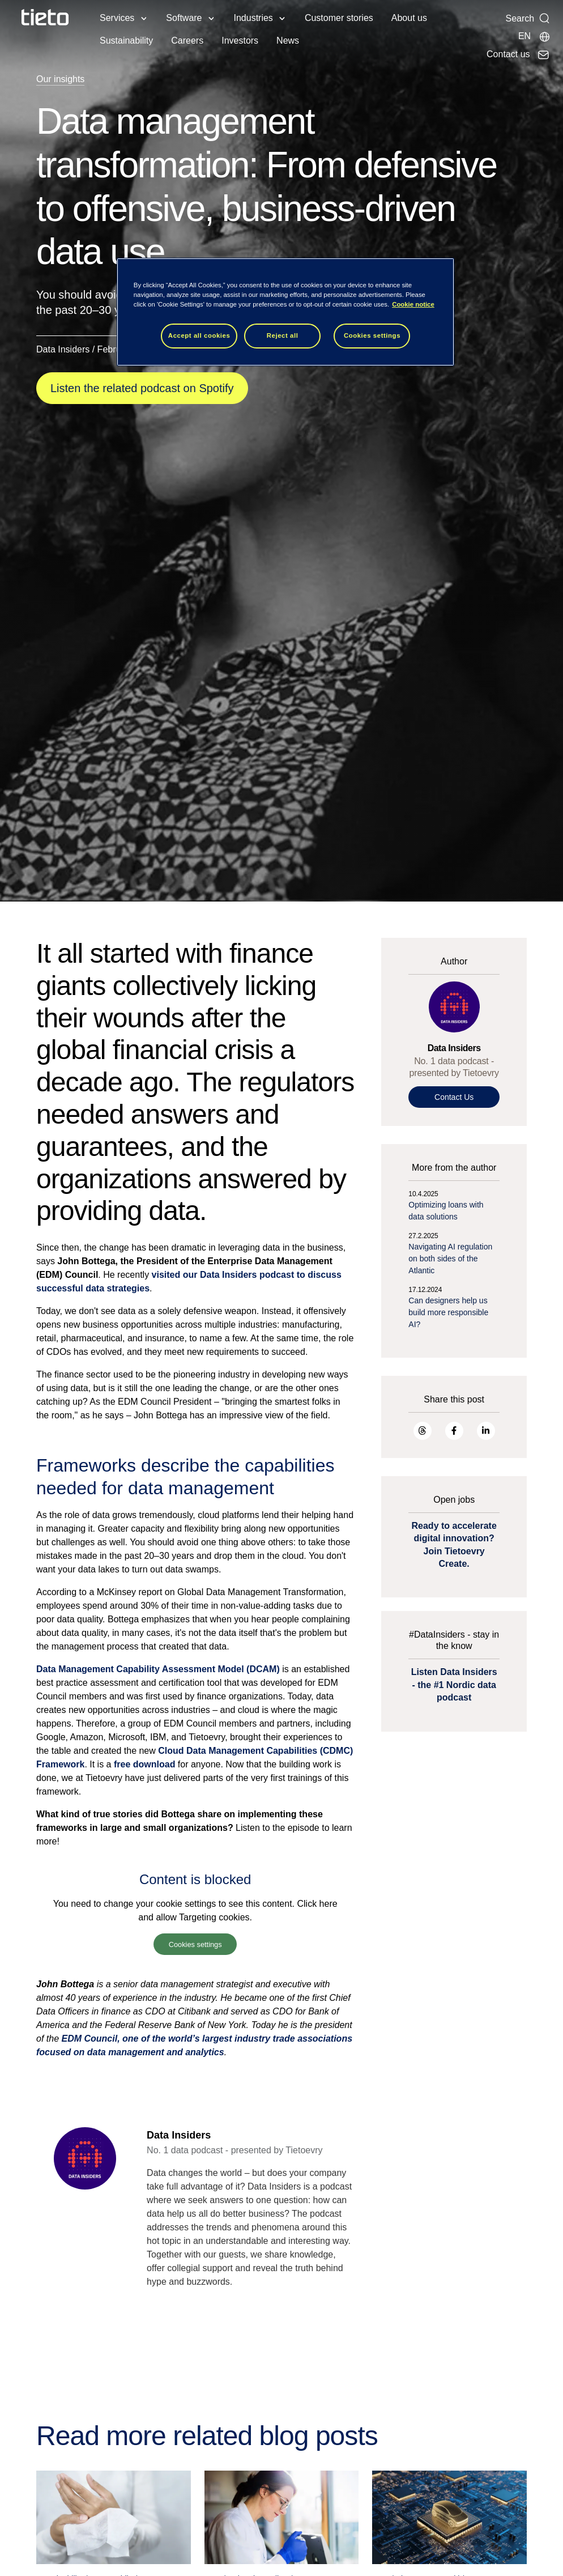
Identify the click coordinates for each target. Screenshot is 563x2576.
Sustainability (126, 40)
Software (184, 18)
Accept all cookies (199, 335)
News (287, 40)
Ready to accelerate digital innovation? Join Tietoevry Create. (454, 1544)
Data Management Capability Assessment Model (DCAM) (158, 1669)
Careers (187, 40)
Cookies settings (195, 1944)
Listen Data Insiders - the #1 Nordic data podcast (454, 1684)
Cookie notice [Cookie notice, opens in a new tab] (413, 304)
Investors (239, 40)
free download (144, 1764)
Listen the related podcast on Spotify (142, 388)
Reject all (282, 335)
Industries (253, 18)
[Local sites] (534, 36)
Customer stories (339, 18)
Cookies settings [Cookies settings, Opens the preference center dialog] (372, 335)
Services (117, 18)
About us (409, 18)
